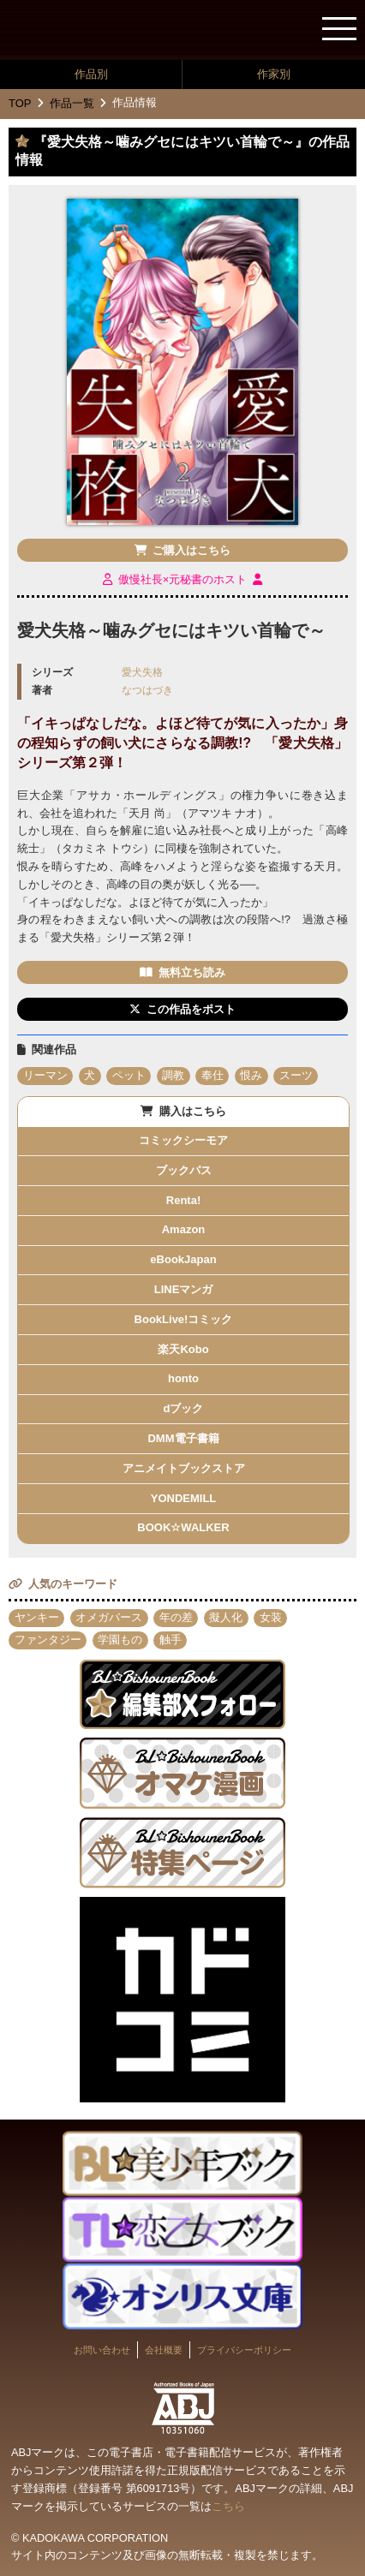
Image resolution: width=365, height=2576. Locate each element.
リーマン (45, 1075)
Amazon (184, 1229)
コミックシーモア (183, 1140)
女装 (271, 1617)
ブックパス (184, 1170)
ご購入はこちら (191, 550)
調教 (173, 1075)
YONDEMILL (184, 1498)
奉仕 (212, 1075)
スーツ (296, 1075)
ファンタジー (48, 1639)
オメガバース (108, 1617)
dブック (184, 1408)
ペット (129, 1075)
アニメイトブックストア (184, 1468)
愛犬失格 (142, 671)
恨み (251, 1075)
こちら (228, 2506)
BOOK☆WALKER (183, 1527)
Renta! (183, 1200)
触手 (170, 1639)
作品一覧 (72, 103)
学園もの (120, 1639)
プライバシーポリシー (244, 2350)
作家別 (273, 74)
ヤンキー (37, 1617)
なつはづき (147, 689)
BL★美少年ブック (81, 31)
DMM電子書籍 (182, 1438)
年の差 (176, 1617)
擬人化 (225, 1617)
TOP (20, 103)
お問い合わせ (102, 2350)
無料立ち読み (192, 972)
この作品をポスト (191, 1009)
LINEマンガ (183, 1289)
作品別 (91, 74)
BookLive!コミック (184, 1319)
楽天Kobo (183, 1349)
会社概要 (163, 2350)
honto (183, 1378)
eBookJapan (183, 1259)
